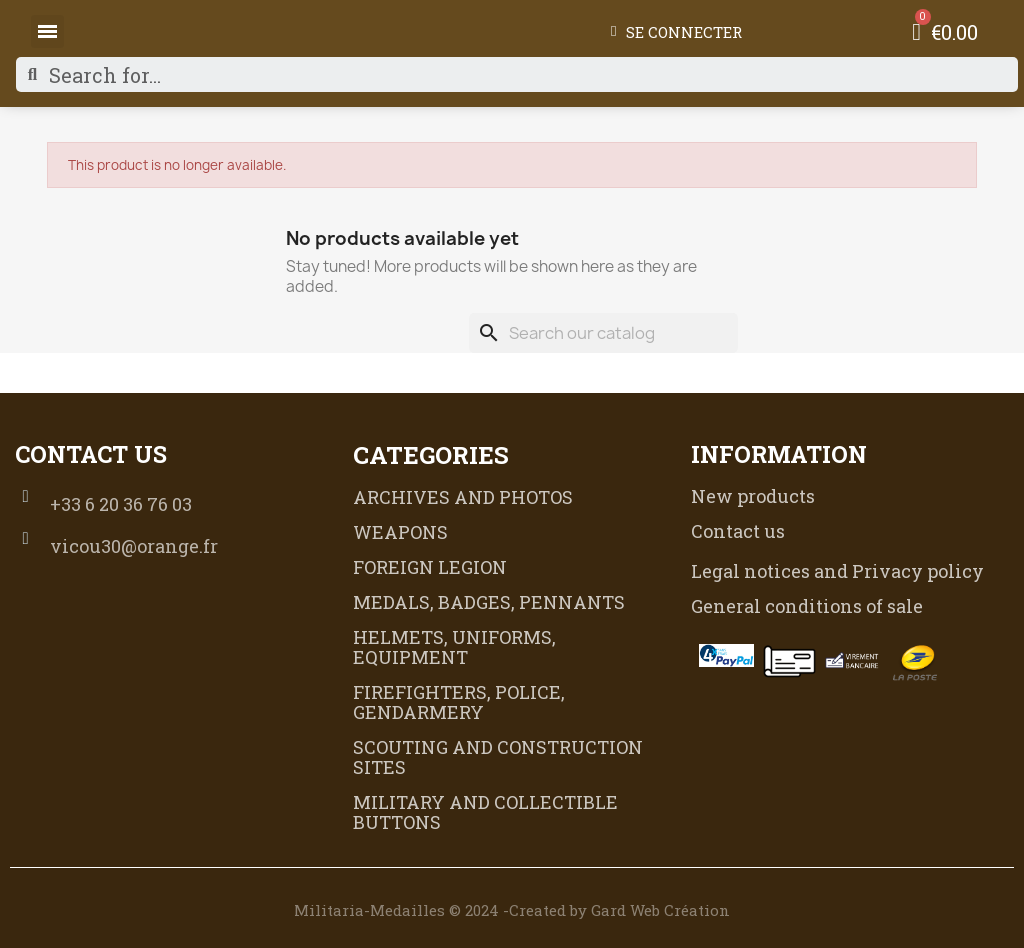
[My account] (676, 32)
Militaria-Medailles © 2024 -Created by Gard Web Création (512, 910)
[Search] (603, 333)
